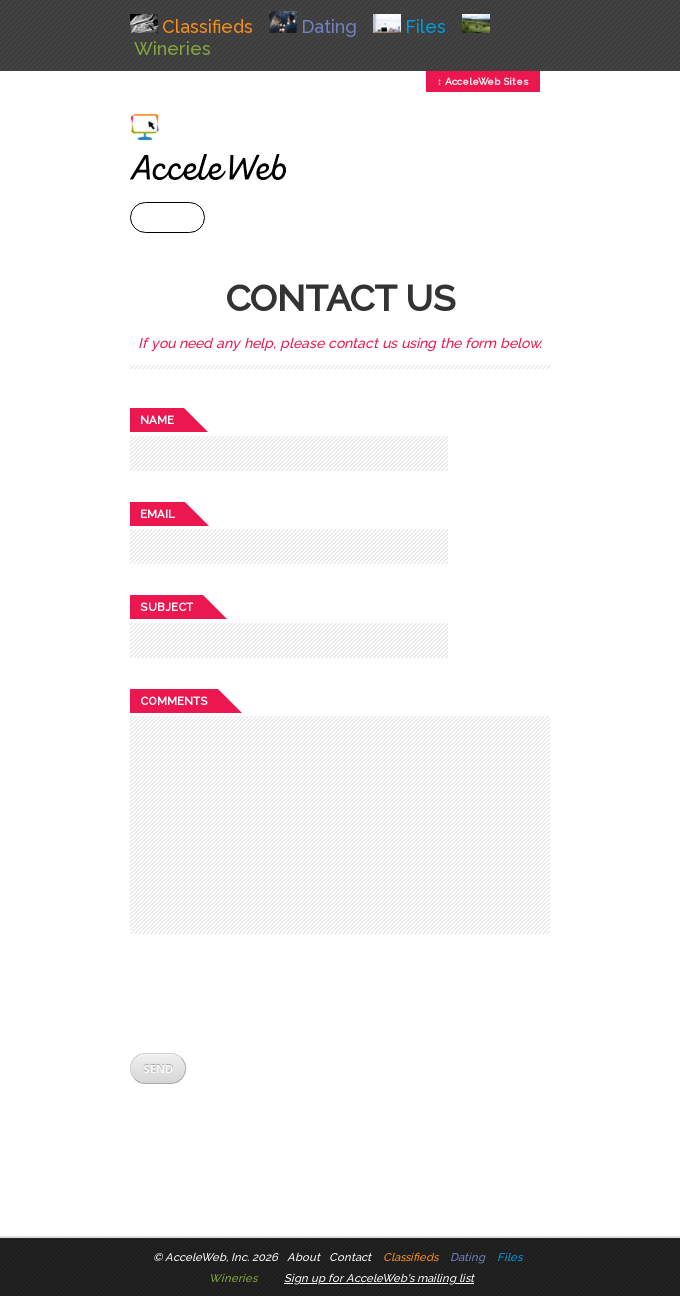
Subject (166, 607)
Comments (174, 701)
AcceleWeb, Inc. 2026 (221, 1257)
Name (157, 420)
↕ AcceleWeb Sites (483, 81)
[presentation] (282, 993)
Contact (350, 1257)
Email (157, 514)
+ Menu (167, 217)
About (303, 1257)
